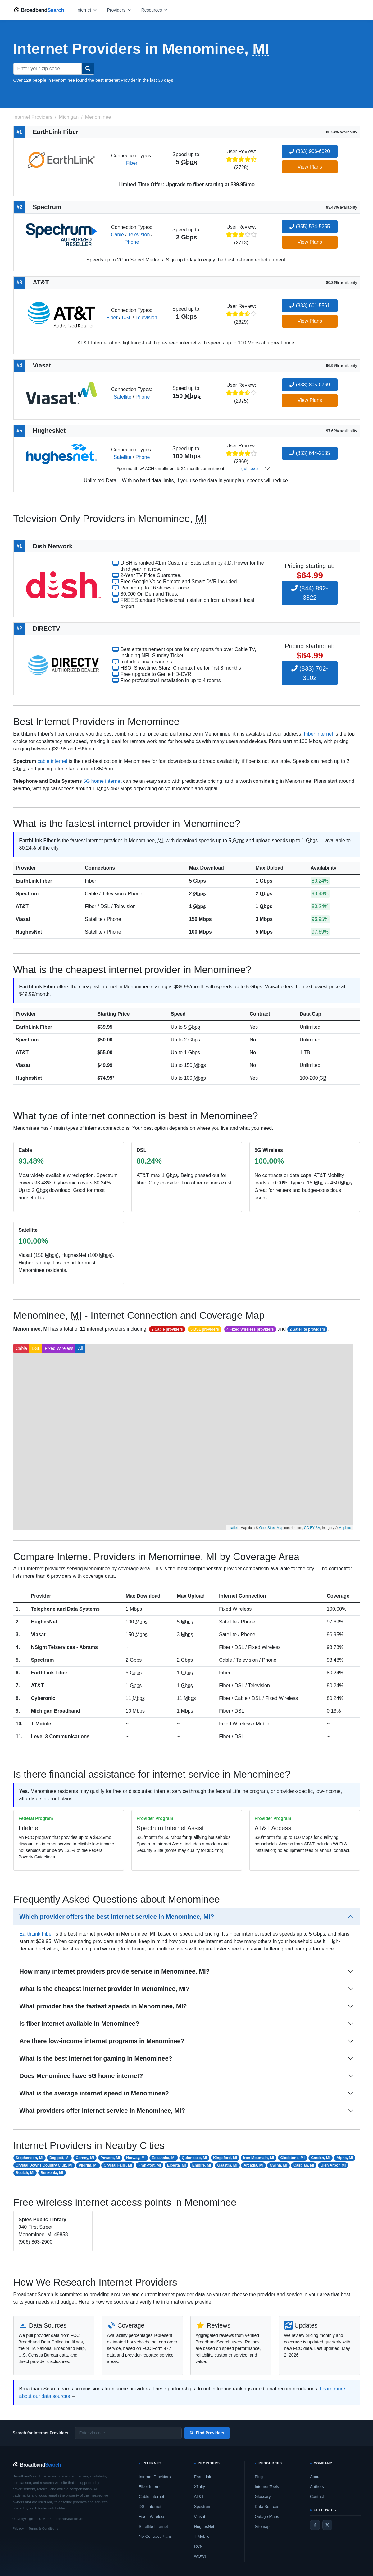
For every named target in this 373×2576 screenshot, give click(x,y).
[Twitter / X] (327, 2525)
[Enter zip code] (128, 2433)
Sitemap (262, 2526)
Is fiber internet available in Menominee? (79, 2023)
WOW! (200, 2556)
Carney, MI (85, 2158)
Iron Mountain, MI (258, 2158)
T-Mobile (41, 1723)
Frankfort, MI (149, 2165)
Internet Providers (155, 2476)
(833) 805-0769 (309, 384)
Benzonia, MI (51, 2173)
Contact (317, 2496)
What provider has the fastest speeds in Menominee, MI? (103, 2006)
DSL (126, 317)
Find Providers (207, 2433)
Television (139, 234)
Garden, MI (320, 2158)
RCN (198, 2546)
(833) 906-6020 (309, 151)
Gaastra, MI (227, 2165)
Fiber (131, 163)
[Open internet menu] (86, 10)
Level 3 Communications (60, 1736)
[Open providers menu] (119, 10)
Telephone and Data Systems (65, 1609)
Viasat (23, 919)
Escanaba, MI (163, 2158)
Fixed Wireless (59, 1348)
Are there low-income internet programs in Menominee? (102, 2041)
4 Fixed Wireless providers (250, 1329)
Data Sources (267, 2506)
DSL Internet (150, 2506)
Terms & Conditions (43, 2528)
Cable (117, 234)
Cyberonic (43, 1698)
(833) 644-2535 (309, 453)
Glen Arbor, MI (333, 2165)
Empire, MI (201, 2165)
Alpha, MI (344, 2158)
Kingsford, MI (225, 2158)
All (80, 1348)
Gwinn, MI (278, 2165)
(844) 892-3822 (309, 593)
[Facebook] (315, 2525)
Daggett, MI (59, 2158)
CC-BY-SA (312, 1528)
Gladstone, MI (292, 2158)
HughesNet (29, 932)
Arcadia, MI (253, 2165)
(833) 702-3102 (309, 673)
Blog (259, 2476)
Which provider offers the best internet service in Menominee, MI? (117, 1916)
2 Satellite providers (307, 1329)
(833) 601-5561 (309, 305)
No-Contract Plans (155, 2536)
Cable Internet (151, 2496)
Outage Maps (267, 2516)
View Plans (310, 166)
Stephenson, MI (29, 2158)
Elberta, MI (176, 2165)
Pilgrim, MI (88, 2165)
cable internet (52, 761)
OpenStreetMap (271, 1528)
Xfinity (199, 2486)
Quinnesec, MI (194, 2158)
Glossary (263, 2496)
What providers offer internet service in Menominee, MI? (102, 2110)
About (315, 2476)
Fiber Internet (151, 2486)
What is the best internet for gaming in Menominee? (96, 2058)
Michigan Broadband (55, 1711)
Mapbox (345, 1528)
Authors (317, 2486)
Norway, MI (135, 2158)
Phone (132, 242)
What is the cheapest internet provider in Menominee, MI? (105, 1988)
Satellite (122, 396)
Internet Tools (267, 2486)
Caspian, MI (303, 2165)
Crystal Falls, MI (118, 2165)
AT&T (22, 906)
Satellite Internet (153, 2526)
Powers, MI (110, 2158)
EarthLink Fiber (34, 881)
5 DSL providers (204, 1329)
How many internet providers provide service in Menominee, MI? (115, 1971)
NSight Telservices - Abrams (64, 1647)
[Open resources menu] (154, 10)
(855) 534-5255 (309, 226)
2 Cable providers (167, 1329)
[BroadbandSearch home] (38, 10)
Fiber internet (318, 733)
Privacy (18, 2528)
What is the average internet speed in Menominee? (94, 2093)
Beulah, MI (25, 2173)
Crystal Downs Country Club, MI (44, 2165)
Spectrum (27, 893)
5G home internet (102, 781)
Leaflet (232, 1528)
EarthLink (202, 2476)
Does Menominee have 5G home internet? (81, 2075)
